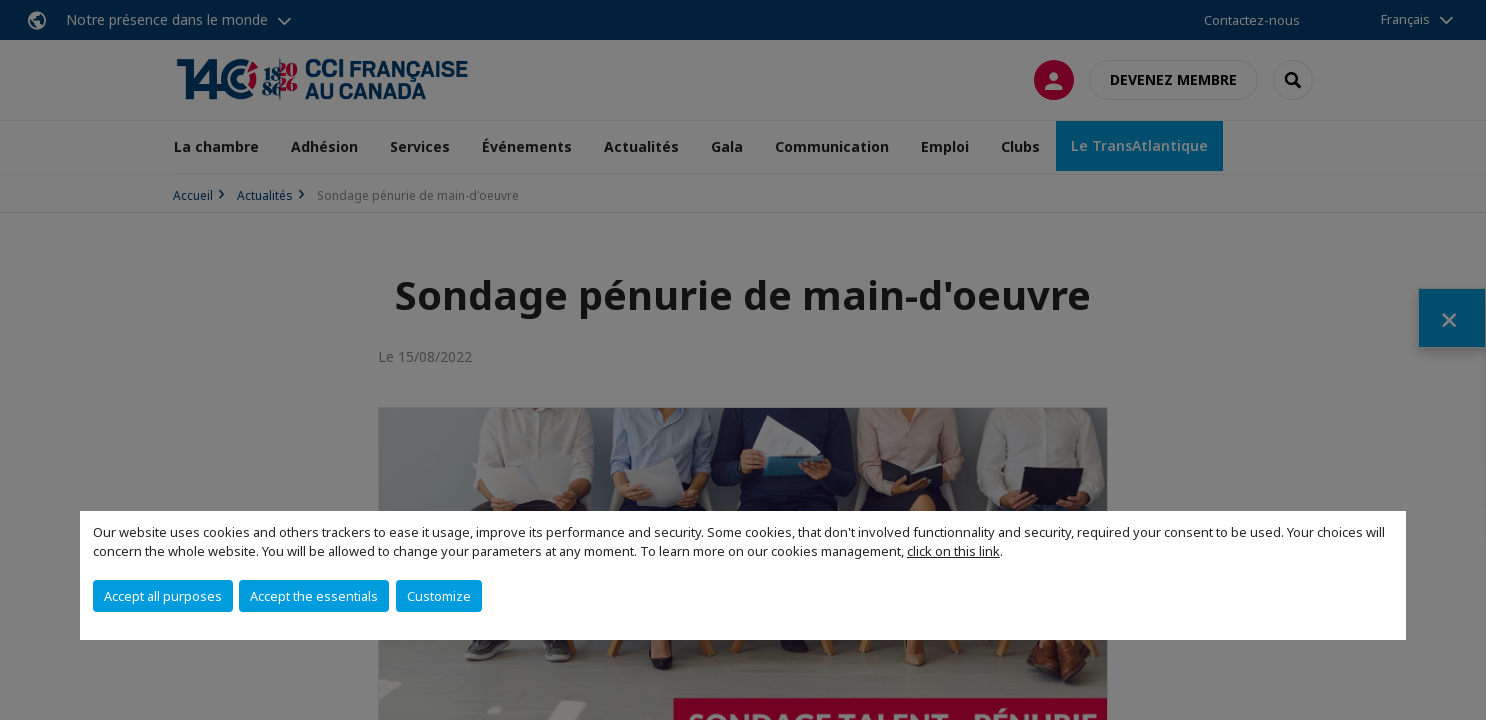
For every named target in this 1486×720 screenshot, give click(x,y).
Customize (439, 596)
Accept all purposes (163, 596)
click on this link (953, 551)
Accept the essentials (314, 596)
